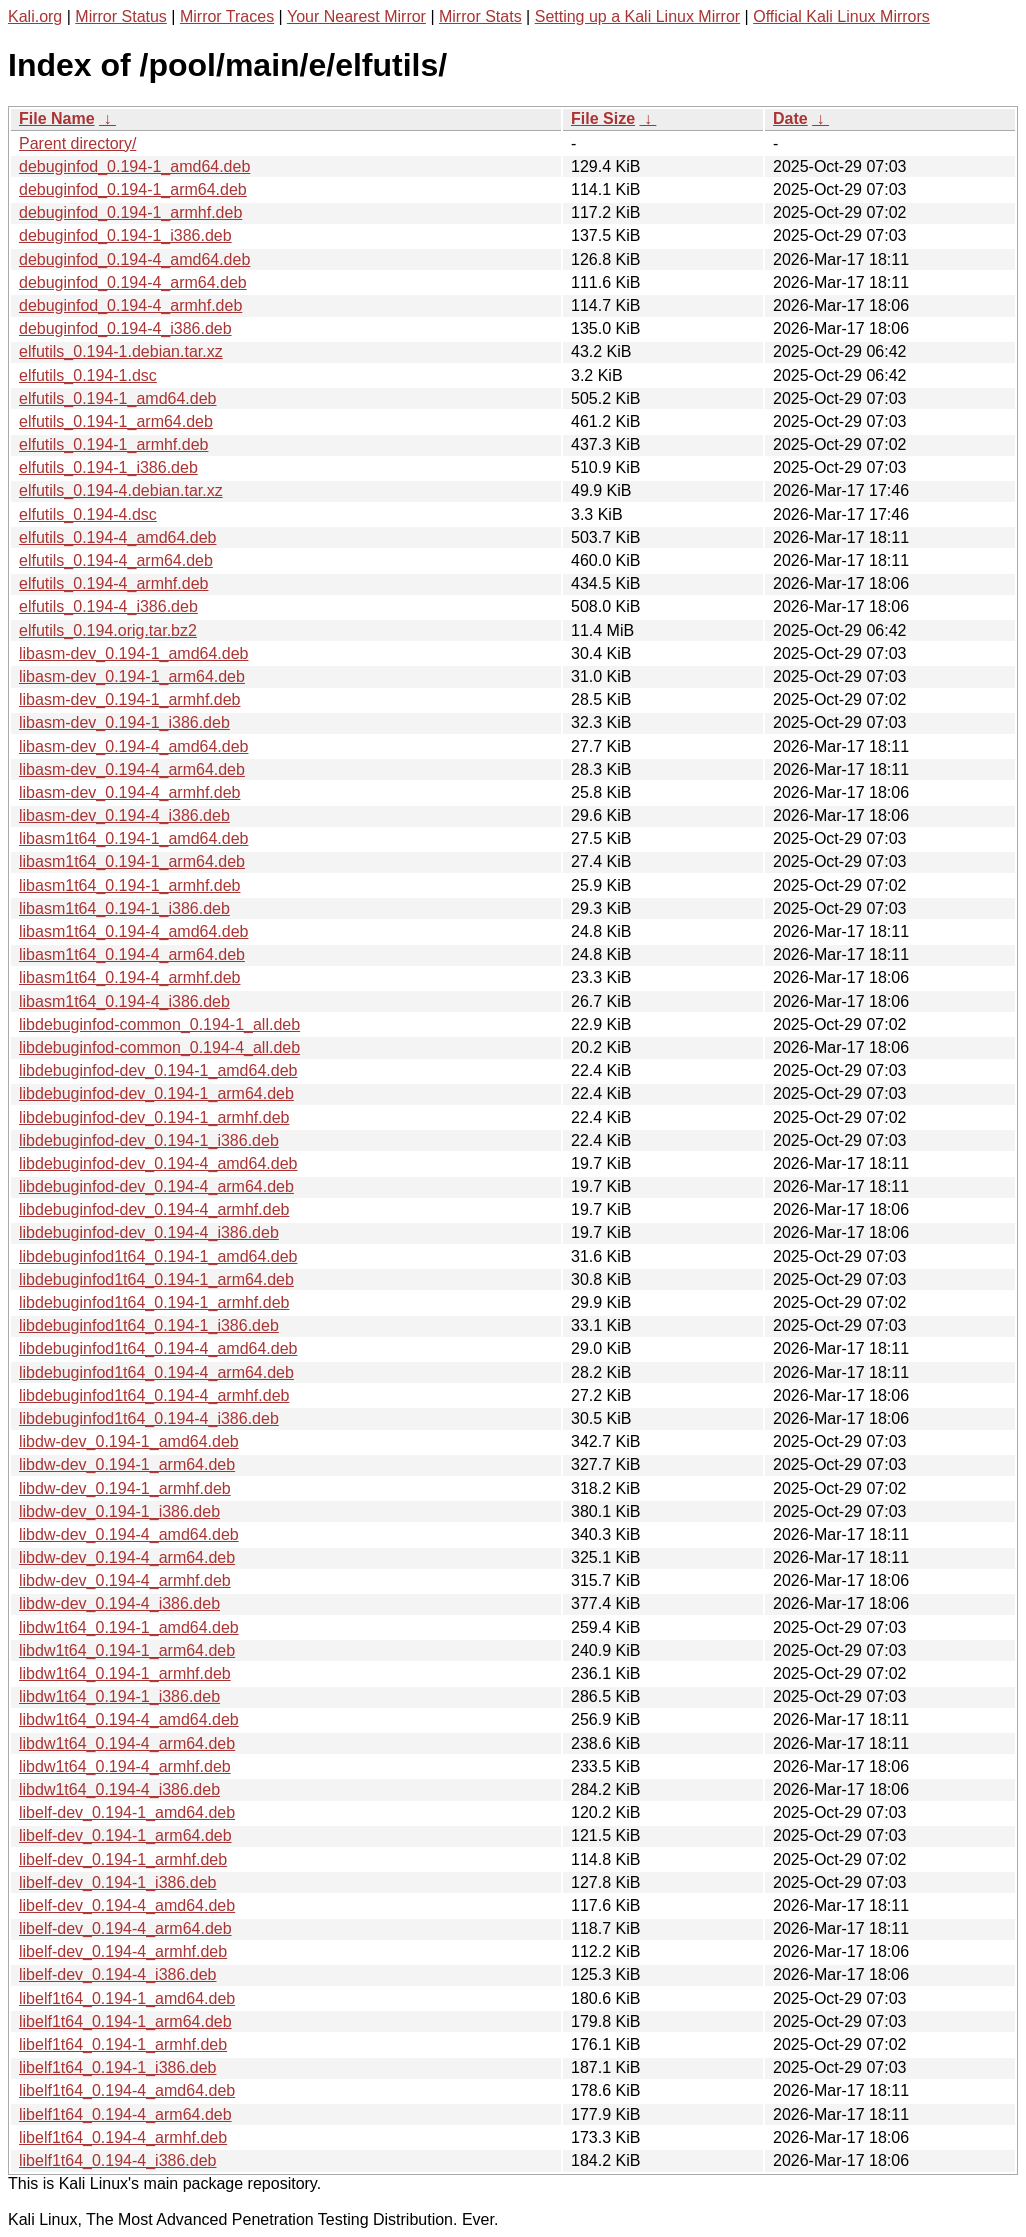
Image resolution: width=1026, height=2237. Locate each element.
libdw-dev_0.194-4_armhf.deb (125, 1580)
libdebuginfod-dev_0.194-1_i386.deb (149, 1140)
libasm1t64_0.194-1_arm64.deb (132, 861)
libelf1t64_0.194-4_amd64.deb (127, 2090)
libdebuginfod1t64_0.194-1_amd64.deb (158, 1256)
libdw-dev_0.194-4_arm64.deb (127, 1557)
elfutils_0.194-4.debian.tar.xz (121, 490)
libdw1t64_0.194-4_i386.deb (119, 1789)
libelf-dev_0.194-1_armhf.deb (123, 1859)
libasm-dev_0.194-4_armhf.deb (129, 792)
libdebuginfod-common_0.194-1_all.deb (159, 1024)
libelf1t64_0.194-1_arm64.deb (125, 2021)
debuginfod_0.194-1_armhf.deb (130, 212)
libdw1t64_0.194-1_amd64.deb (129, 1627)
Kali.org (35, 16)
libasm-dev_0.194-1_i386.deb (124, 722)
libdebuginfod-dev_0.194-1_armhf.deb (154, 1117)
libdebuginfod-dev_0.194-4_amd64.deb (158, 1163)
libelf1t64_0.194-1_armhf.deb (123, 2044)
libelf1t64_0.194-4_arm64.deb (125, 2114)
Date (790, 118)
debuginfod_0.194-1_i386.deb (125, 235)
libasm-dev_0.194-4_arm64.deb (132, 769)
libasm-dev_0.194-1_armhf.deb (129, 699)
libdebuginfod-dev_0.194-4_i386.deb (149, 1232)
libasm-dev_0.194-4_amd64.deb (133, 746)
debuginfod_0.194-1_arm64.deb (133, 189)
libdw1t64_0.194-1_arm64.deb (127, 1650)
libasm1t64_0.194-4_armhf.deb (129, 977)
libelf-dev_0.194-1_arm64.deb (125, 1835)
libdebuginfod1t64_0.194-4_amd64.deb (158, 1348)
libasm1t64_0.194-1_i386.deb (124, 908)
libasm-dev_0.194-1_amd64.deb (133, 653)
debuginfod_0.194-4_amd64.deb (134, 259)
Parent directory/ (77, 143)
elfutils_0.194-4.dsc (88, 514)
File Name (57, 118)
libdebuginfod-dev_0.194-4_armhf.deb (154, 1209)
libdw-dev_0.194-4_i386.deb (119, 1603)
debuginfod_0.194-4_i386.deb (125, 328)
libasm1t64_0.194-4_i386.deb (124, 1001)
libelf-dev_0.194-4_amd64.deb (127, 1905)
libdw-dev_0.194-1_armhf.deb (125, 1488)
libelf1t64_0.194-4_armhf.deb (123, 2137)
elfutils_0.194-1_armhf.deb (113, 444)
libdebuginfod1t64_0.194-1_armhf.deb (154, 1302)
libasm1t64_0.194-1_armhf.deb (129, 885)
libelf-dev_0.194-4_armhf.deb (123, 1951)
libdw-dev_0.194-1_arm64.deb (127, 1464)
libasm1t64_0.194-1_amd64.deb (134, 838)
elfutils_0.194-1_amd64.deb (117, 398)
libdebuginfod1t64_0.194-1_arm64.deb (156, 1279)
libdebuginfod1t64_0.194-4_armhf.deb (154, 1395)
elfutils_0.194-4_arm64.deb (116, 560)
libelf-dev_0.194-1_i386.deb (117, 1882)
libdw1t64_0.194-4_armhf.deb (125, 1766)
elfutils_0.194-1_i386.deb (108, 467)
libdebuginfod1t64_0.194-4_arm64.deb (156, 1372)
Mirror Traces (227, 16)
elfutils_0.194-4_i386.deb (108, 606)
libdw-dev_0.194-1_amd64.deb (129, 1441)
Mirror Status (121, 16)
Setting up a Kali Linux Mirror (637, 16)
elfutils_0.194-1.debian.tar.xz (121, 351)
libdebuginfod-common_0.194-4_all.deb (159, 1047)
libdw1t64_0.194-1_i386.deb (119, 1696)
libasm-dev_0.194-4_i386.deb (124, 815)
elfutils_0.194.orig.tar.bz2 (108, 630)
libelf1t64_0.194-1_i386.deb (118, 2067)
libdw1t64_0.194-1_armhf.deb (125, 1673)
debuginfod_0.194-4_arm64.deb (133, 282)
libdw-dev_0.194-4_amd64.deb (129, 1534)
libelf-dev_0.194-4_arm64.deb (125, 1928)
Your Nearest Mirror (356, 16)
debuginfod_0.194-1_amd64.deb (134, 166)
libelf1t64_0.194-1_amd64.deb (127, 1998)
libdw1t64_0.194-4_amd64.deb (129, 1719)
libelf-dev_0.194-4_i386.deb (117, 1974)
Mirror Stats (480, 16)
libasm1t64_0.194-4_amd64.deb (134, 931)
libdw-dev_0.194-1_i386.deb (119, 1511)
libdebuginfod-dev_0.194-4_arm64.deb (156, 1186)
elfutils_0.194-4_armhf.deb (113, 583)
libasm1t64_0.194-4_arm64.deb (132, 954)
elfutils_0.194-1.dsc (88, 375)
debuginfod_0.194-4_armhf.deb (130, 305)
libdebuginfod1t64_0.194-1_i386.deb (149, 1325)
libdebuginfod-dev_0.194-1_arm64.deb (156, 1093)
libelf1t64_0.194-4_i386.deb (118, 2160)
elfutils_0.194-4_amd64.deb (117, 537)
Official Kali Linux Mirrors (841, 16)
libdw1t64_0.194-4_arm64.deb (127, 1743)
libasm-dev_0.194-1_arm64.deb (132, 676)
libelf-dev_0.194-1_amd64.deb (127, 1812)
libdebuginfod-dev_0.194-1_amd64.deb (158, 1070)
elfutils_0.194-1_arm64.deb (116, 421)
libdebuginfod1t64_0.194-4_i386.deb (149, 1418)
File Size (603, 118)
